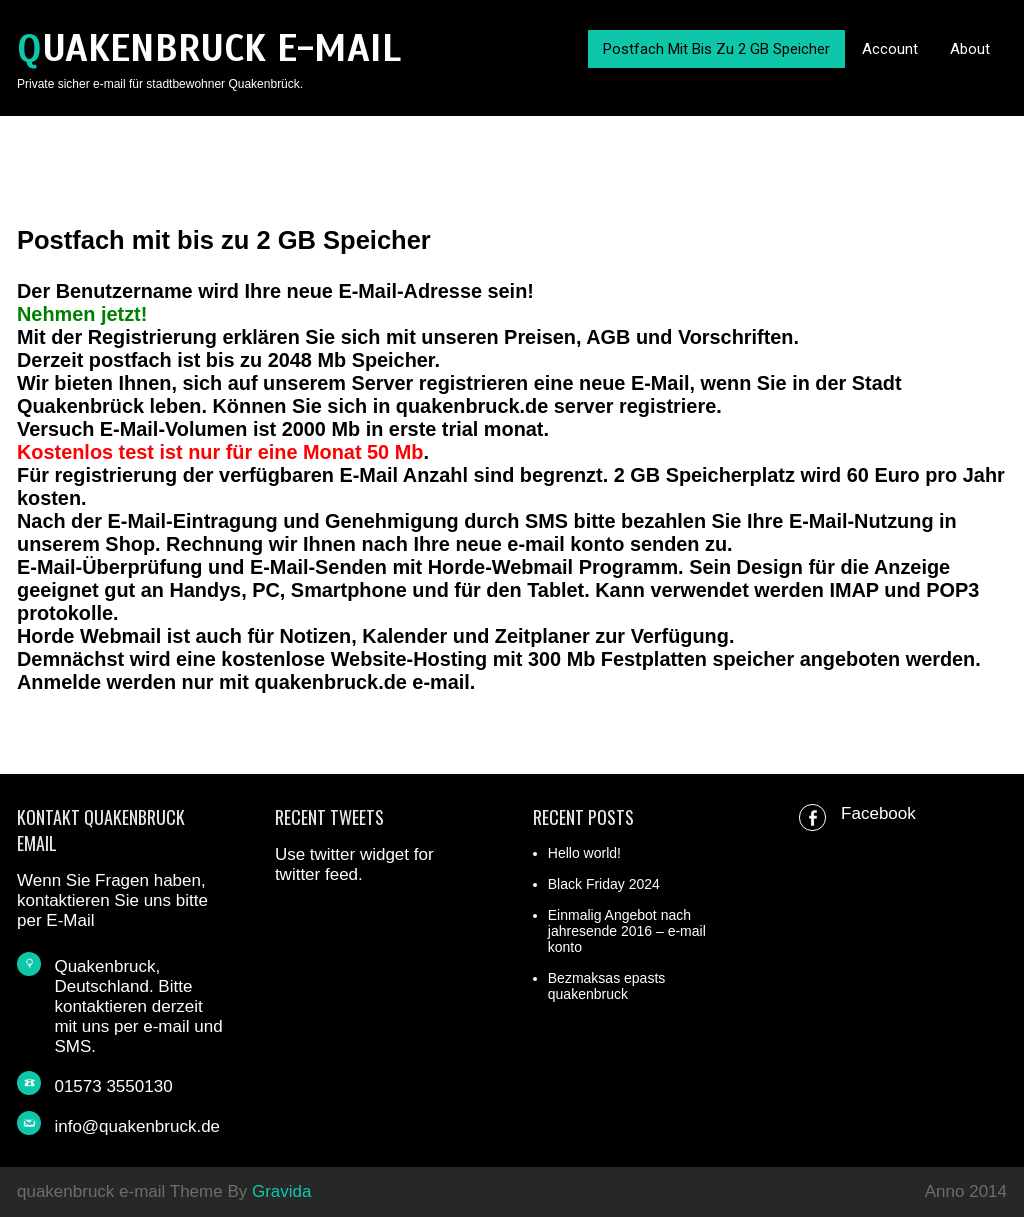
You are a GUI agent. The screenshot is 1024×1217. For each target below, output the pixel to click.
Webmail (532, 567)
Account (890, 49)
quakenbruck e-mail (209, 48)
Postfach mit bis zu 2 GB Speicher (716, 49)
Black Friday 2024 (604, 884)
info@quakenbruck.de (137, 1126)
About (970, 49)
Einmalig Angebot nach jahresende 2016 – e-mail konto (627, 931)
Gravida (282, 1191)
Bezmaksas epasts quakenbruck (607, 986)
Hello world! (584, 853)
